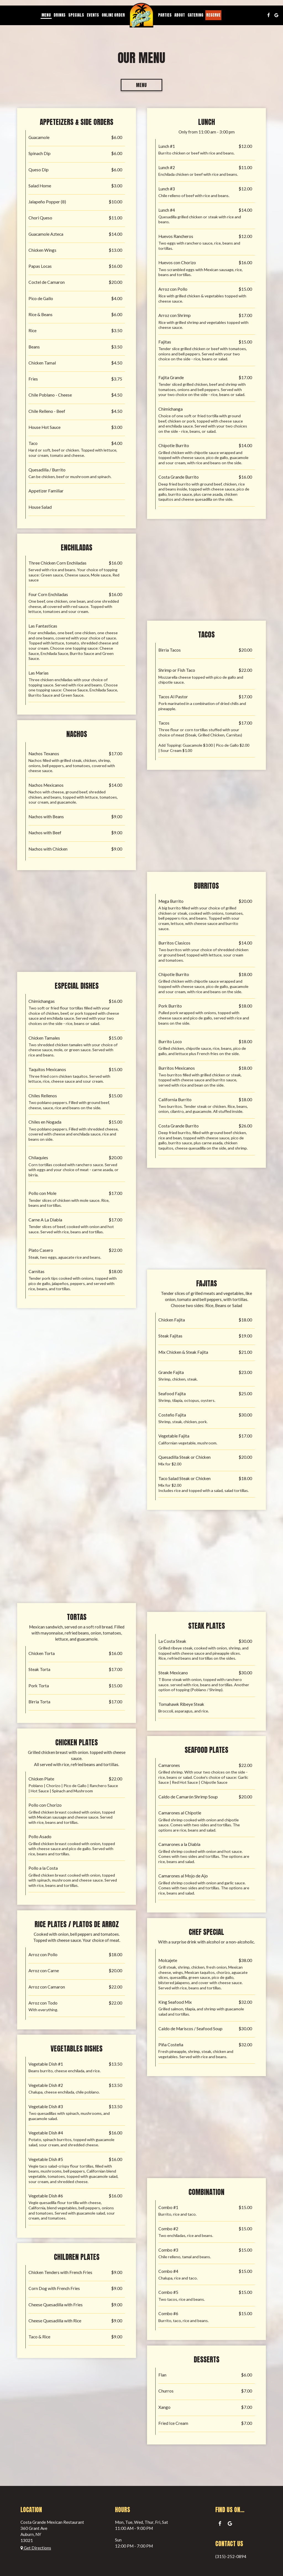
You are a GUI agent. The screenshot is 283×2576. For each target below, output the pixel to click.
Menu (46, 15)
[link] (141, 15)
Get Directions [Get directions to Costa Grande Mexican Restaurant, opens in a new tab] (35, 2547)
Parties (165, 15)
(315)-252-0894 (230, 2556)
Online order (113, 15)
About (179, 15)
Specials (76, 15)
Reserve (213, 15)
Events (93, 15)
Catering (195, 15)
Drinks (59, 15)
